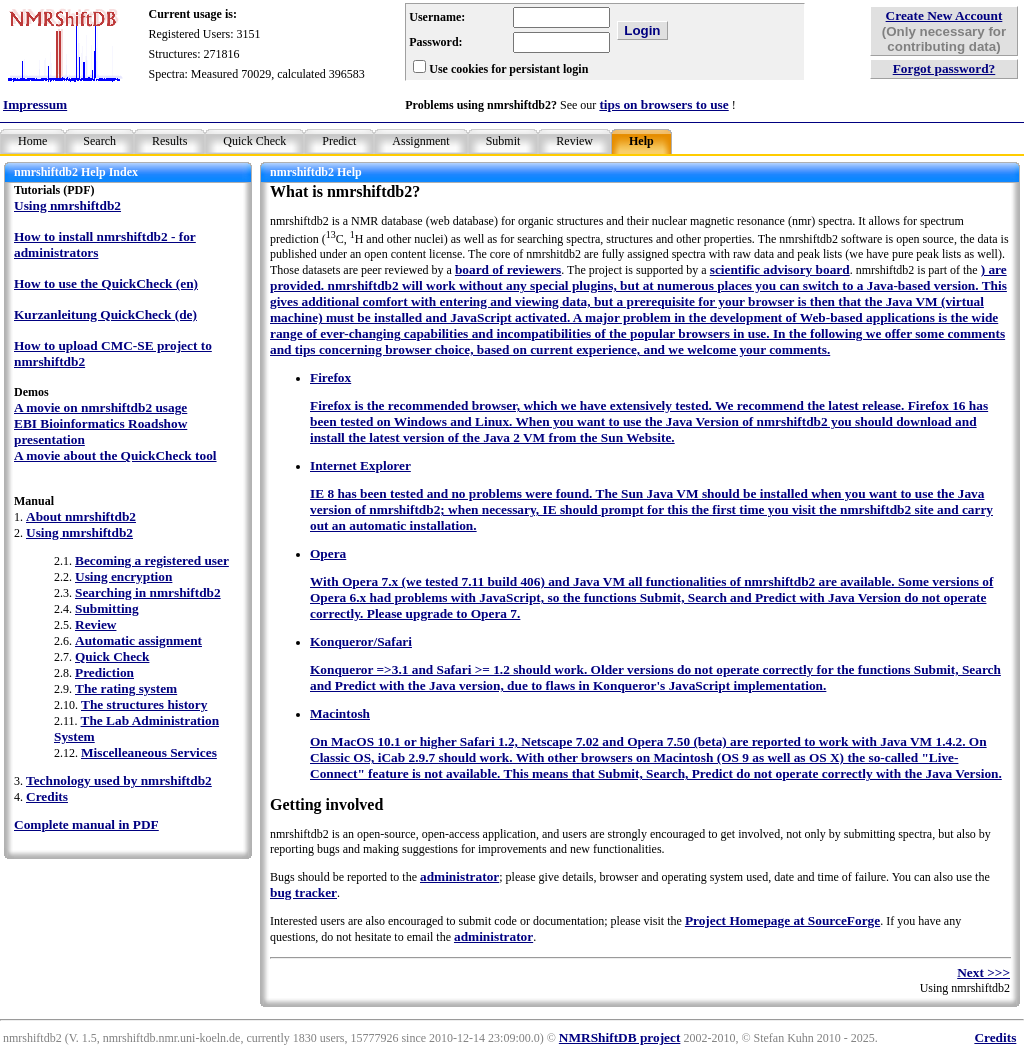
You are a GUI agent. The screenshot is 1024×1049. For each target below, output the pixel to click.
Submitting (107, 608)
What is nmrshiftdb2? (345, 191)
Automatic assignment (138, 640)
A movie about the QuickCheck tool (115, 455)
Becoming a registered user (152, 560)
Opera (328, 553)
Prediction (104, 672)
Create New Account (944, 15)
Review (574, 141)
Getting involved (326, 804)
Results (169, 141)
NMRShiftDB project (620, 1037)
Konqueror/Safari (361, 641)
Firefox (330, 377)
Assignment (420, 141)
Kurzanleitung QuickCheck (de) (105, 314)
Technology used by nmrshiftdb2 (119, 780)
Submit (503, 141)
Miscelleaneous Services (149, 752)
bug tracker (303, 892)
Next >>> (983, 972)
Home (32, 141)
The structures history (144, 704)
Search (99, 141)
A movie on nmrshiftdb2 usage (100, 407)
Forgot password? (944, 68)
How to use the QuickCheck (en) (106, 283)
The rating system (126, 688)
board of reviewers (508, 269)
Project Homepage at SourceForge (782, 920)
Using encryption (123, 576)
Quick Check (254, 141)
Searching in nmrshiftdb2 (148, 592)
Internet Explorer (360, 465)
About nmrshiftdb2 (81, 516)
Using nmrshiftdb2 (67, 205)
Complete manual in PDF (86, 824)
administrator (459, 876)
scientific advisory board (780, 269)
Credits (47, 796)
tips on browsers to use (663, 104)
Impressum (35, 104)
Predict (339, 141)
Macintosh (340, 713)
